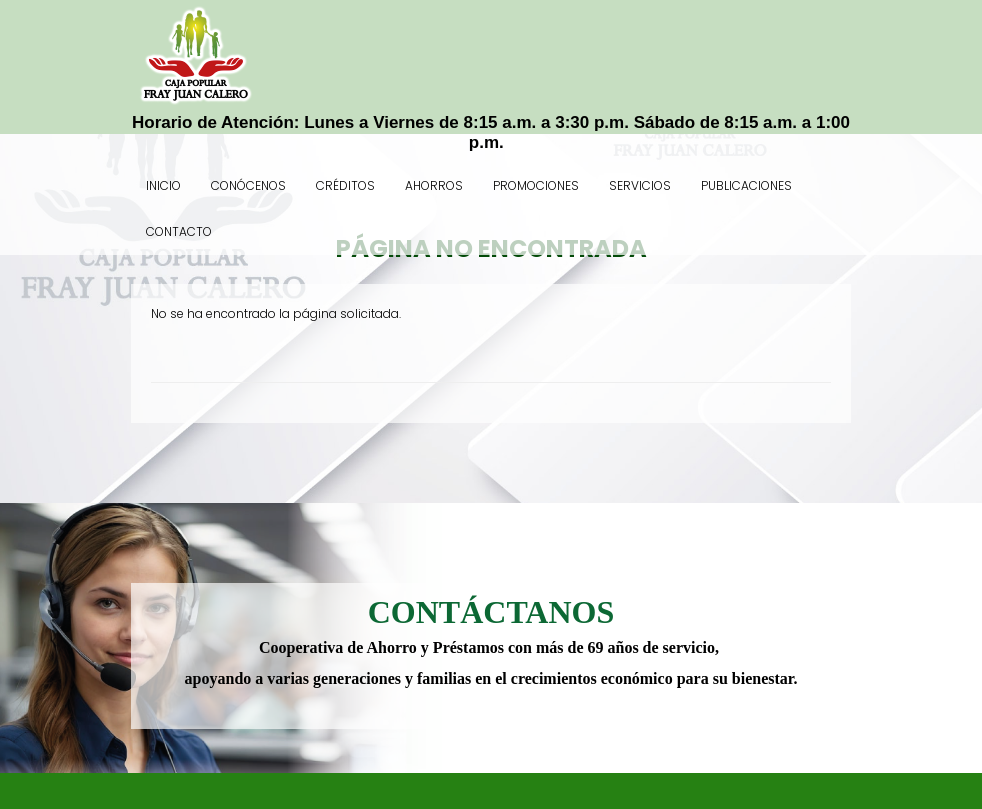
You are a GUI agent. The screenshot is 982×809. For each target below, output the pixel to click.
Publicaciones (746, 185)
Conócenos (248, 185)
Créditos (345, 185)
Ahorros (434, 185)
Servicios (640, 185)
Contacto (179, 231)
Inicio (163, 185)
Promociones (536, 185)
